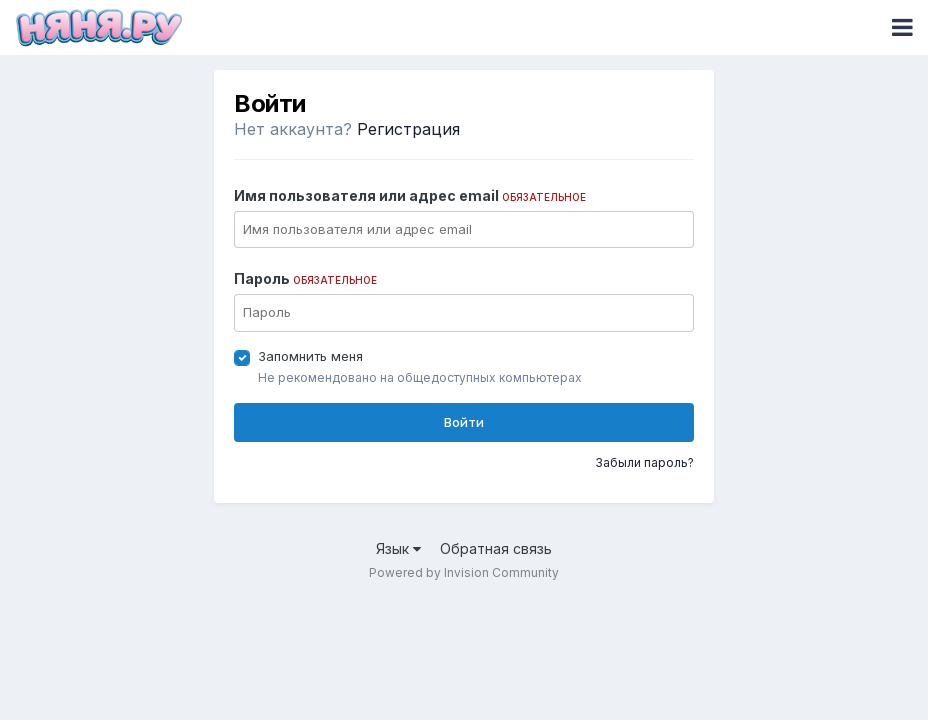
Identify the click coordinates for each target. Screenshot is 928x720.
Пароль (305, 278)
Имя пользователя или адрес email (410, 195)
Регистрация (408, 129)
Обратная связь (496, 548)
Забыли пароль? (644, 462)
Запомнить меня (310, 356)
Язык (398, 548)
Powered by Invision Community (464, 572)
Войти (464, 422)
